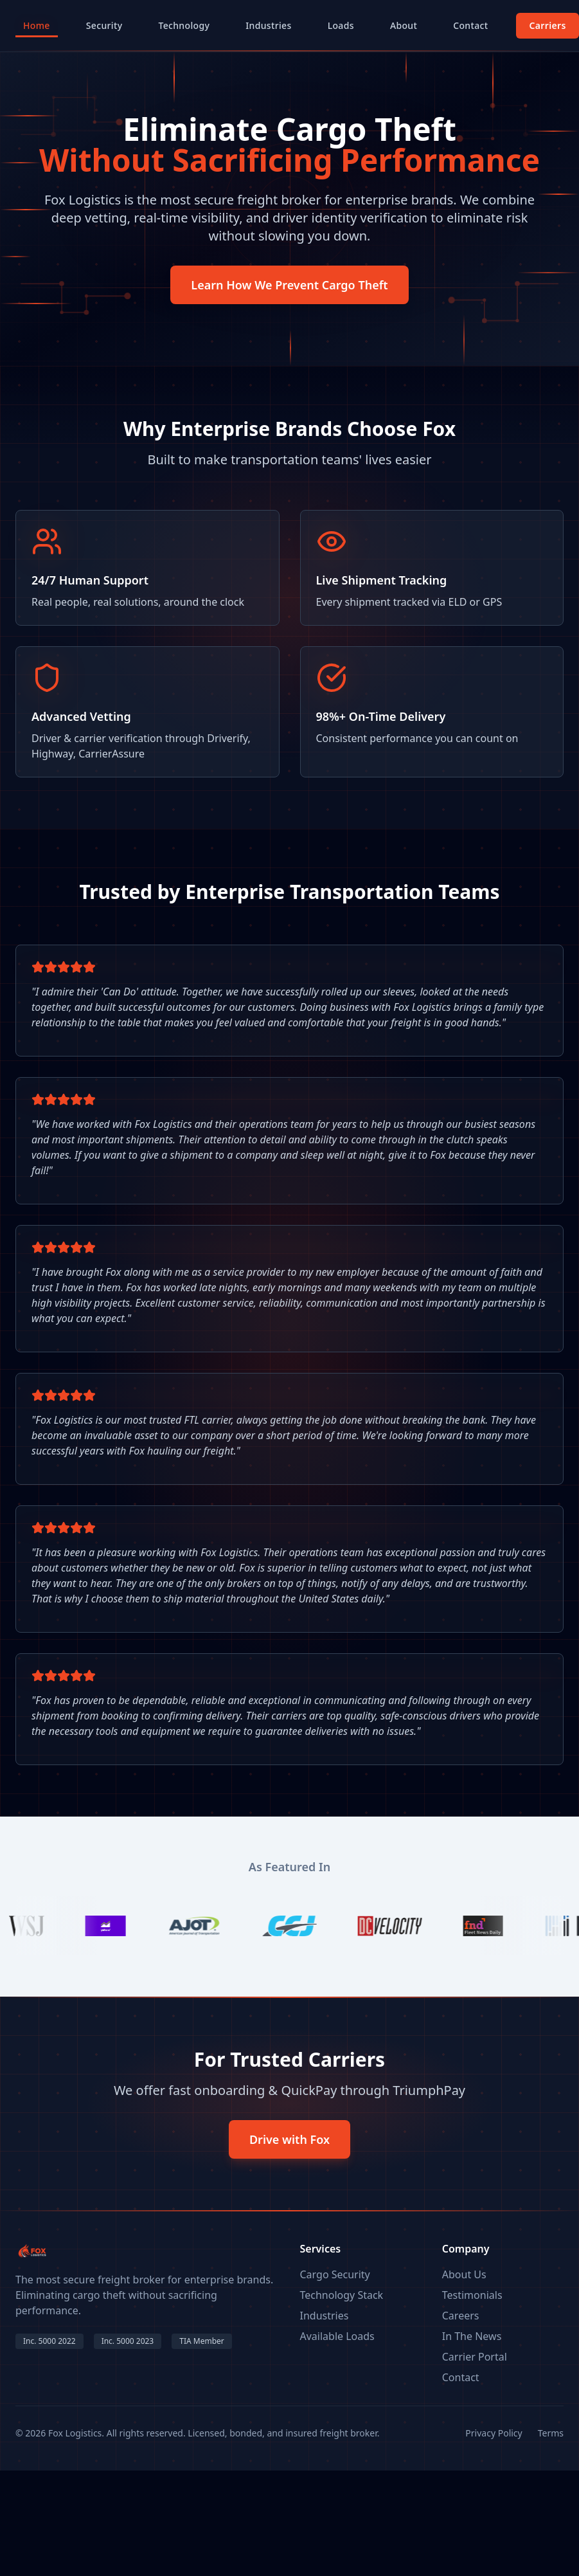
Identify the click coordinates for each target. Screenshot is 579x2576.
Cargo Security (335, 2274)
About (403, 25)
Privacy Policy (493, 2433)
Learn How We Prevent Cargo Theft (289, 285)
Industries (268, 25)
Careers (460, 2315)
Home (36, 28)
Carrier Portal (474, 2357)
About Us (464, 2274)
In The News (472, 2336)
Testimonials (472, 2295)
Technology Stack (342, 2295)
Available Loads (337, 2336)
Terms (551, 2433)
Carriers (547, 25)
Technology (183, 25)
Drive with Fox (289, 2139)
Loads (341, 25)
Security (104, 25)
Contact (470, 25)
